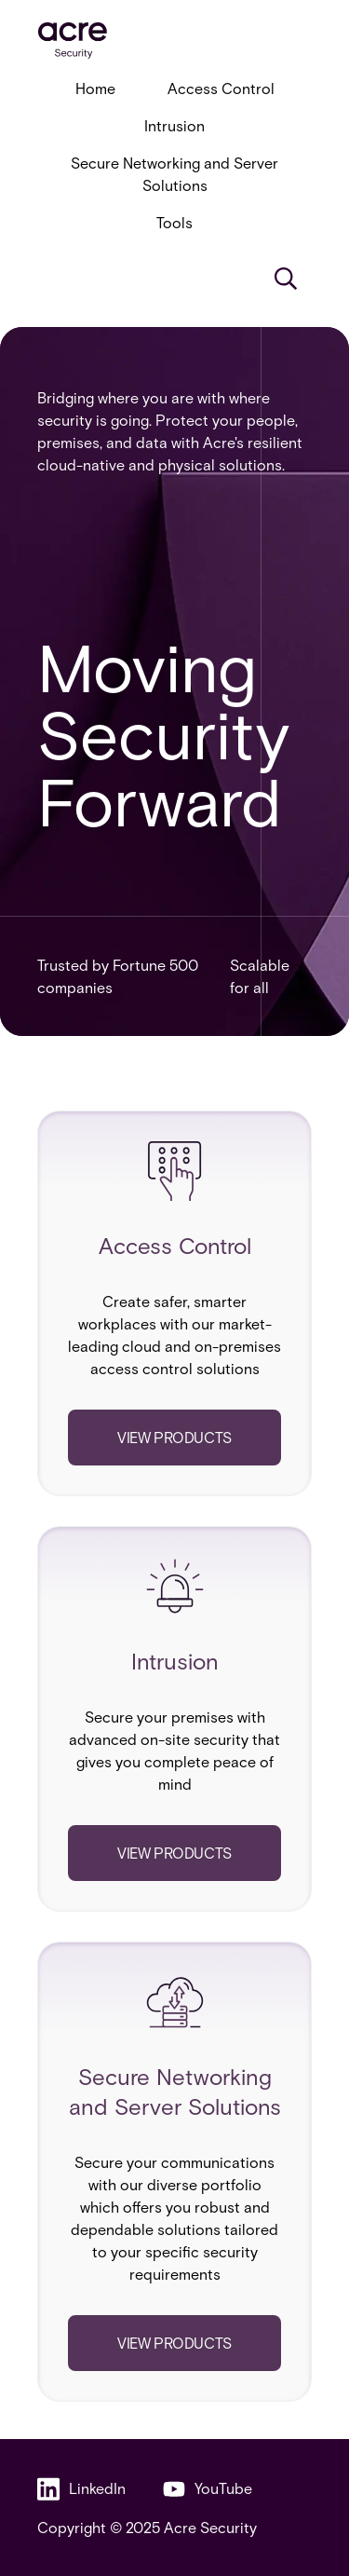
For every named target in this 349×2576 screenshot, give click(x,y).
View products (174, 1437)
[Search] (286, 278)
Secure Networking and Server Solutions (174, 174)
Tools (174, 222)
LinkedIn (81, 2488)
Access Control (221, 88)
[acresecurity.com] (174, 40)
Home (95, 88)
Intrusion (174, 125)
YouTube (207, 2489)
